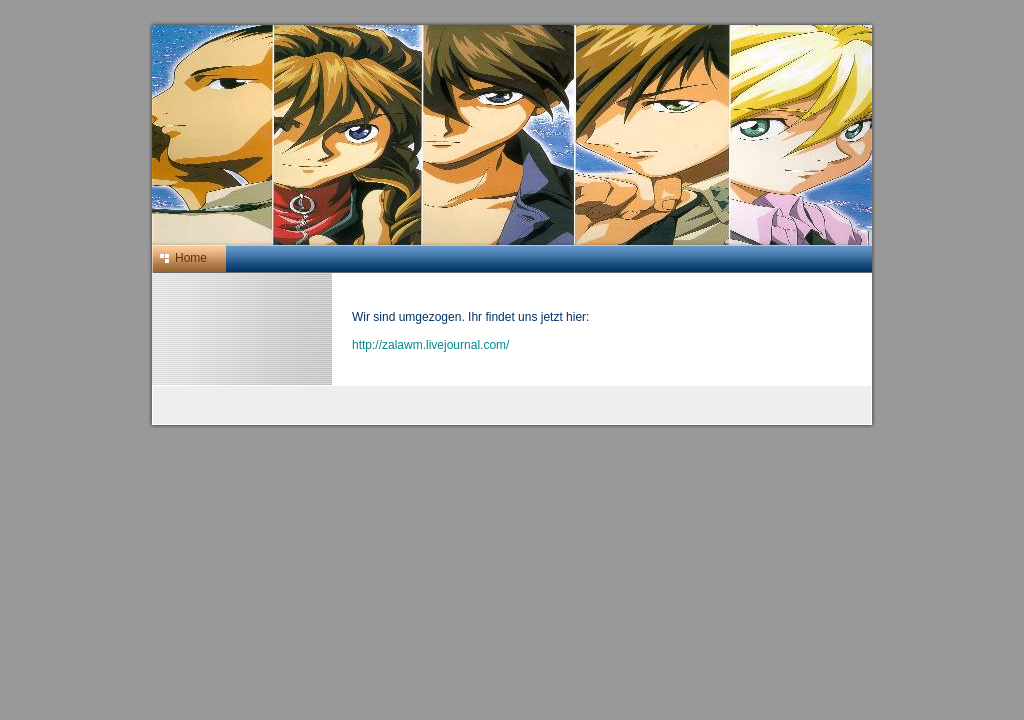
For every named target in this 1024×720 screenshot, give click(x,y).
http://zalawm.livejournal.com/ (430, 345)
